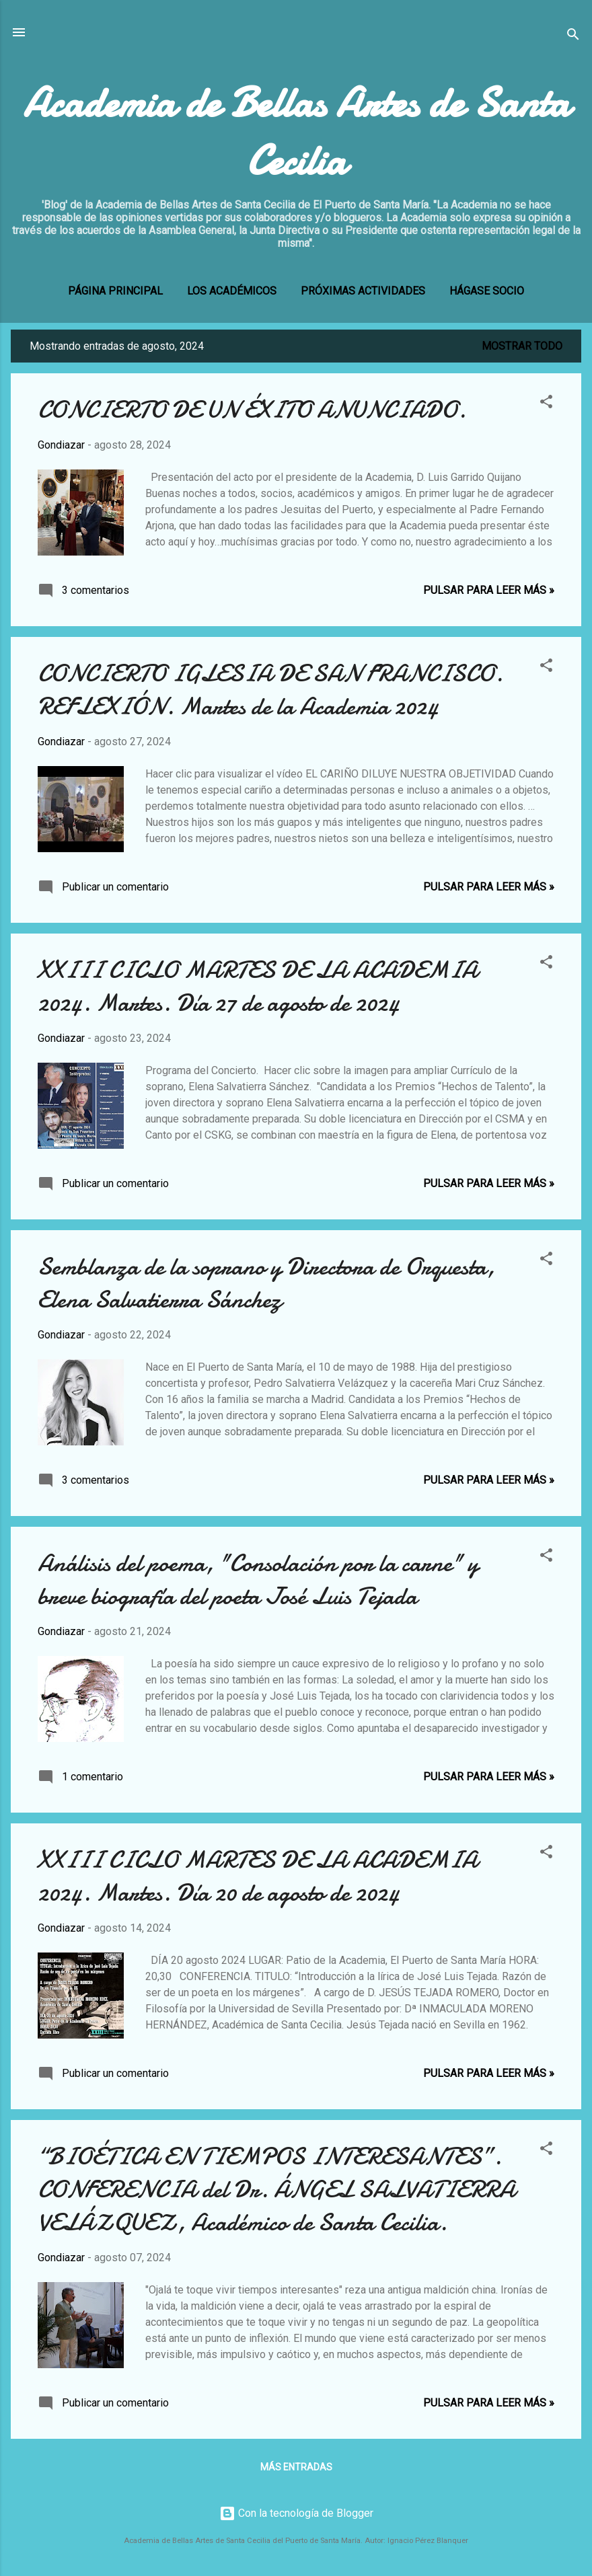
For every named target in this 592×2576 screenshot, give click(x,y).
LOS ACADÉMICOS (231, 291)
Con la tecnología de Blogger (296, 2513)
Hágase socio (486, 291)
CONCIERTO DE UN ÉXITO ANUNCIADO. (252, 409)
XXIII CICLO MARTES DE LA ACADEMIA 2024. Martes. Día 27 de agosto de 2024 (258, 987)
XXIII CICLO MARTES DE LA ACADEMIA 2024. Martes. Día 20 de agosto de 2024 (258, 1876)
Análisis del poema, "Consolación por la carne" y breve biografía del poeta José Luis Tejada (258, 1580)
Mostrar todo (522, 346)
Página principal (115, 291)
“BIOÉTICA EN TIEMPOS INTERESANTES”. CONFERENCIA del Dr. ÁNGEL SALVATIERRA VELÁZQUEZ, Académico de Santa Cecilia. (276, 2189)
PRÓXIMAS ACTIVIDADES (363, 291)
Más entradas (296, 2467)
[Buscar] (573, 36)
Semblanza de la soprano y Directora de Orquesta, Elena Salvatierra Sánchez (266, 1283)
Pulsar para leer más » (488, 590)
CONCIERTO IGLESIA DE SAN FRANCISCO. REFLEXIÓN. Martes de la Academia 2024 (270, 690)
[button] (546, 403)
